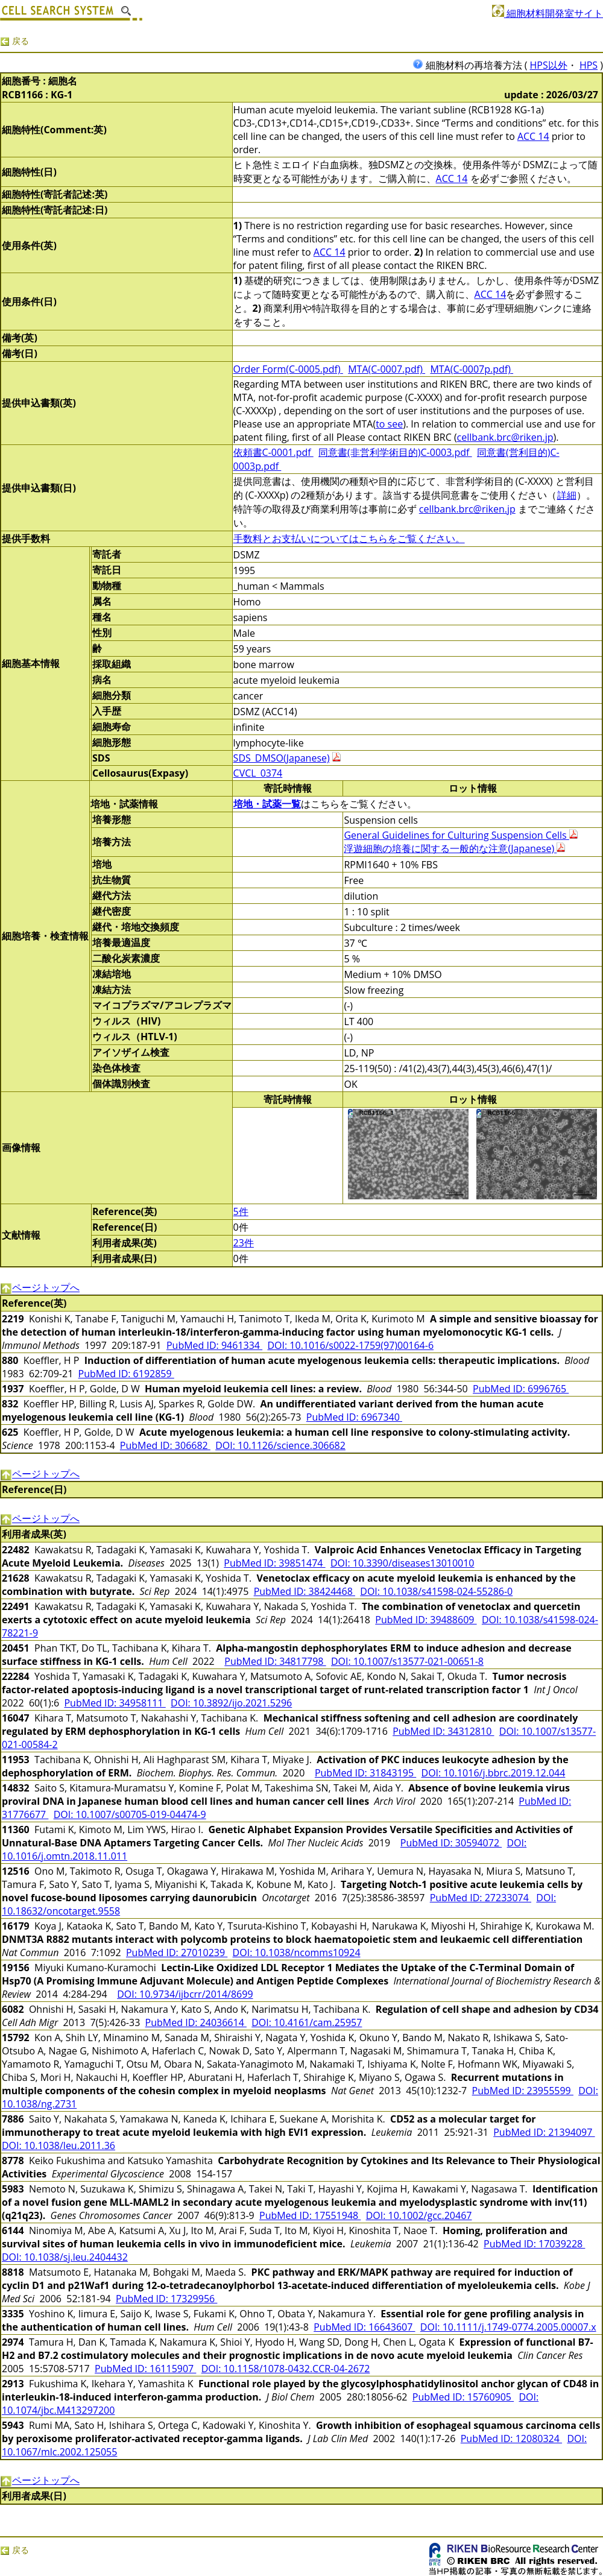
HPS (588, 65)
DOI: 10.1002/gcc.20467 (419, 2215)
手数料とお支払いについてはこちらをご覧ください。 (349, 538)
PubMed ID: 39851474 (274, 1563)
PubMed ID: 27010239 (176, 1952)
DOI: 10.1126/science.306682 (280, 1445)
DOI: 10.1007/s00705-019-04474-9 (130, 1814)
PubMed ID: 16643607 (364, 2327)
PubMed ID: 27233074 (480, 1897)
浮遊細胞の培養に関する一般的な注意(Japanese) (454, 848)
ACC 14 (533, 136)
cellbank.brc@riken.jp (505, 437)
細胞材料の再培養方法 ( (471, 65)
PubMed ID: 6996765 (521, 1388)
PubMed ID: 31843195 (365, 1772)
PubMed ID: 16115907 (145, 2368)
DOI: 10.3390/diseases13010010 (402, 1563)
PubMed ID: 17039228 (534, 2243)
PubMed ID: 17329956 (166, 2298)
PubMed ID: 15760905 (463, 2397)
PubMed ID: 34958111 (114, 1702)
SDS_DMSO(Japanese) (281, 758)
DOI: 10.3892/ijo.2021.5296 (231, 1702)
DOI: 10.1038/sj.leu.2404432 (65, 2257)
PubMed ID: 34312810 (443, 1731)
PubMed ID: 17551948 (310, 2215)
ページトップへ (40, 1287)
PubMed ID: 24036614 (196, 2022)
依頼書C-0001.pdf (273, 452)
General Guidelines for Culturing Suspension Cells (460, 835)
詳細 (566, 495)
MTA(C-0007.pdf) (386, 369)
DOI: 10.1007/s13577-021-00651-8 (407, 1661)
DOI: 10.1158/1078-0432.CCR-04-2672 (285, 2368)
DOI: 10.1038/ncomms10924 (297, 1952)
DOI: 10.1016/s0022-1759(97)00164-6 (350, 1345)
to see (389, 424)
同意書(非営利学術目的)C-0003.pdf (395, 452)
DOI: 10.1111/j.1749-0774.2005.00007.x (508, 2327)
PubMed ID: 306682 (165, 1445)
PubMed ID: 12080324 (511, 2438)
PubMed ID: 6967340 (354, 1417)
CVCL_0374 (258, 773)
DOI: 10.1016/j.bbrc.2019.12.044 (493, 1772)
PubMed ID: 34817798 (275, 1661)
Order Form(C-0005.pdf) (288, 369)
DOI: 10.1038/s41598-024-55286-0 (436, 1591)
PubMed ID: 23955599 (522, 2090)
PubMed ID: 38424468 (304, 1591)
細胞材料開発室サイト (547, 13)
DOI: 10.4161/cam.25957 (306, 2022)
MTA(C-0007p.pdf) (471, 369)
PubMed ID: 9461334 (214, 1345)
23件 (243, 1242)
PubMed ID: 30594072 (451, 1842)
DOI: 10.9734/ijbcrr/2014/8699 (185, 1994)
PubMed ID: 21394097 (544, 2132)
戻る (14, 40)
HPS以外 (548, 65)
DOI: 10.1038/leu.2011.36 (58, 2145)
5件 (240, 1211)
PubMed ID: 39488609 (425, 1619)
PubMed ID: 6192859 (126, 1373)
